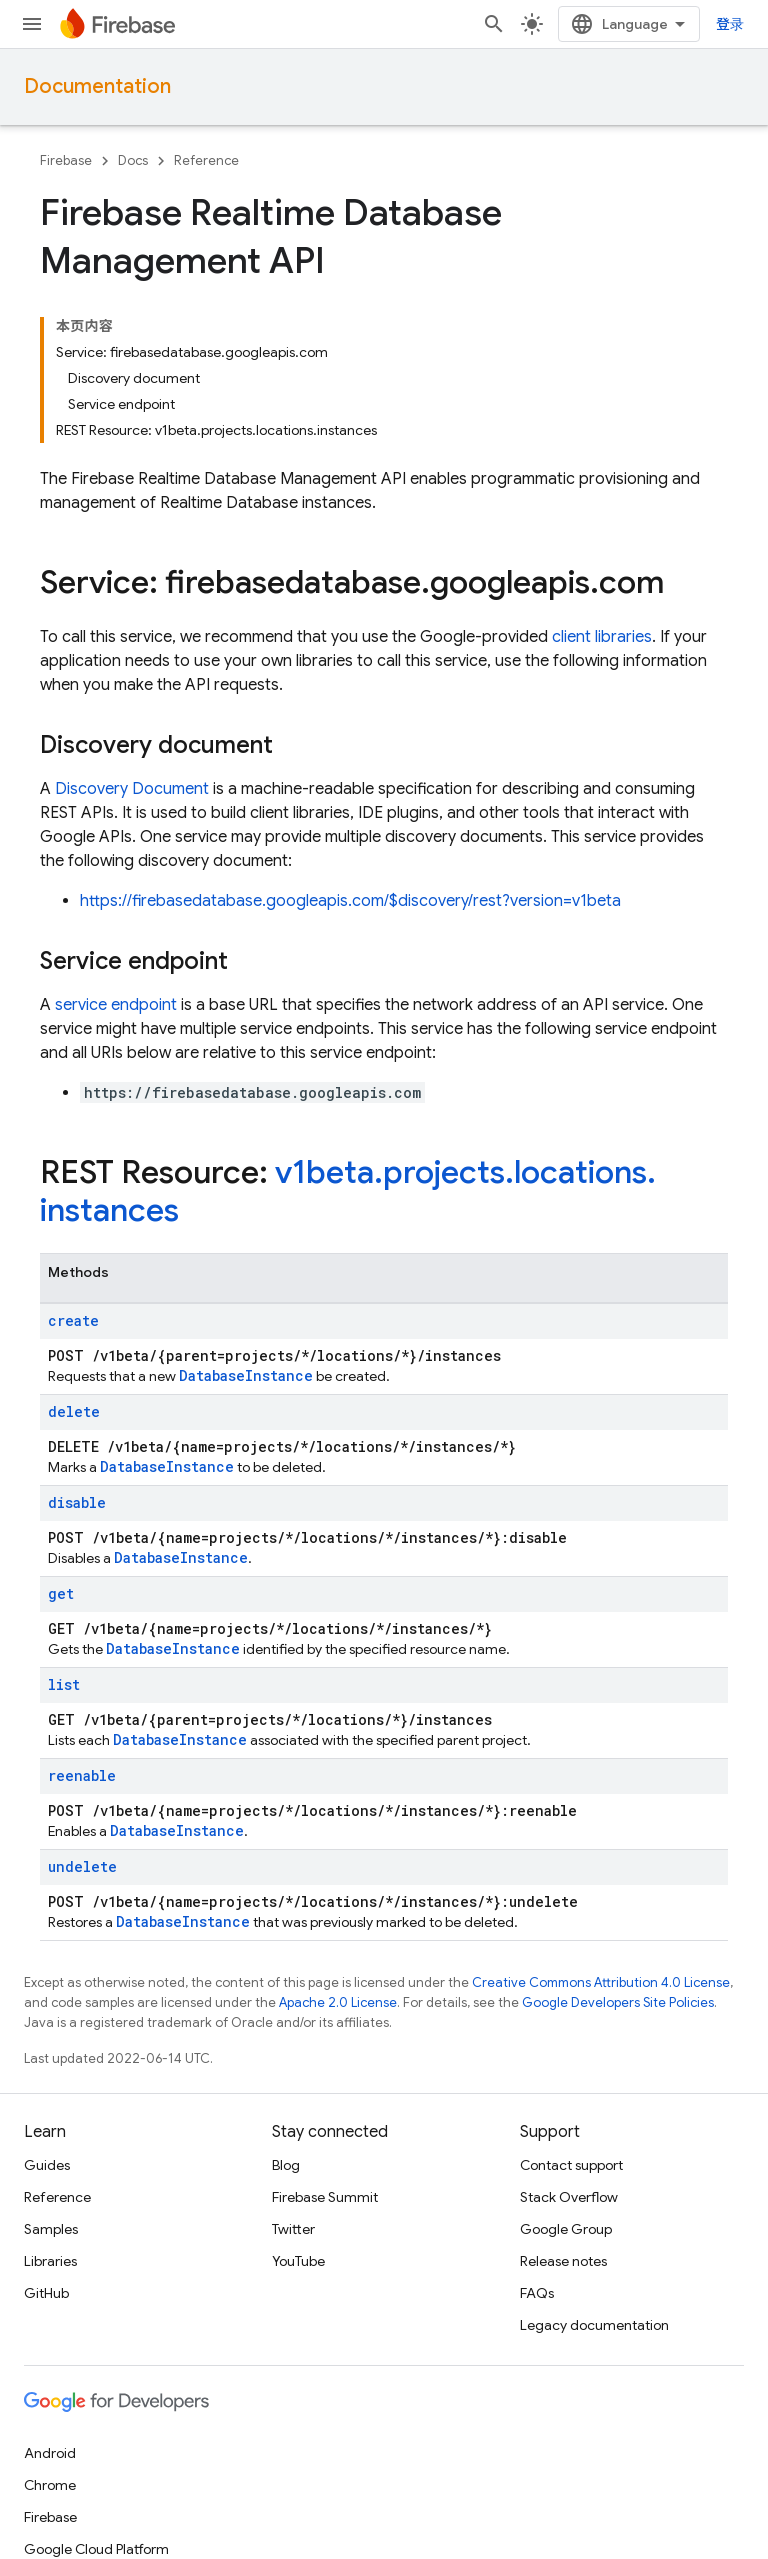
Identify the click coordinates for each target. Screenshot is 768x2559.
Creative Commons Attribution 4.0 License (601, 1982)
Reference (206, 160)
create (73, 1320)
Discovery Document (132, 789)
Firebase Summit (325, 2197)
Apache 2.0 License (338, 2002)
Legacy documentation (594, 2325)
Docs (133, 160)
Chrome (50, 2485)
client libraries (602, 637)
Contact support (571, 2165)
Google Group (566, 2229)
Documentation (97, 86)
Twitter (293, 2229)
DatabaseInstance (246, 1375)
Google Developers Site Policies (618, 2002)
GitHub (46, 2293)
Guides (47, 2165)
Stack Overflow (569, 2197)
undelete (82, 1866)
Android (50, 2453)
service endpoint (116, 1005)
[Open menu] (32, 24)
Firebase (66, 160)
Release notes (563, 2261)
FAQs (537, 2293)
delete (74, 1411)
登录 (730, 24)
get (61, 1593)
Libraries (50, 2261)
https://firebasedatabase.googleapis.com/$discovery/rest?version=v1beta (350, 901)
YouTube (298, 2261)
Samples (51, 2229)
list (64, 1684)
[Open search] (494, 24)
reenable (82, 1775)
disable (77, 1502)
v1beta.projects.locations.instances (348, 1191)
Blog (286, 2165)
